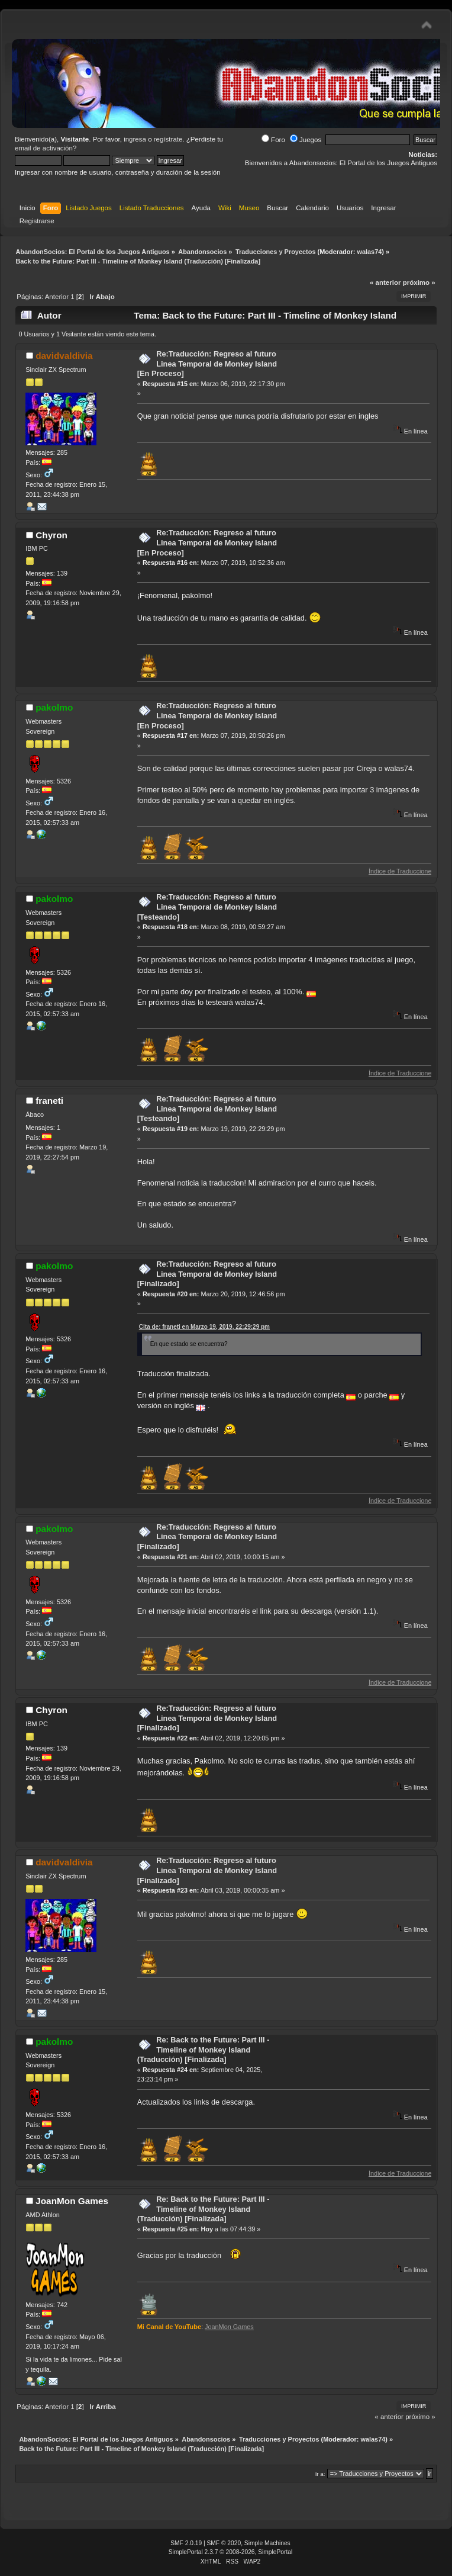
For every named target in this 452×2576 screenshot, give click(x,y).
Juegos (305, 139)
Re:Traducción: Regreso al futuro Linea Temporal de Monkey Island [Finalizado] (207, 1274)
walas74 (369, 251)
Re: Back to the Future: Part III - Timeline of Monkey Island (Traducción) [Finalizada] (203, 2049)
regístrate (168, 139)
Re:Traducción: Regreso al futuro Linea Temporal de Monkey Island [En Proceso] (207, 363)
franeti (49, 1101)
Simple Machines (267, 2543)
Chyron (51, 535)
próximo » (419, 282)
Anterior (57, 296)
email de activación (44, 148)
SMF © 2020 (224, 2543)
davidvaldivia (63, 356)
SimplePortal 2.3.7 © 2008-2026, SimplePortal (231, 2552)
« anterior (385, 282)
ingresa (135, 139)
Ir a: (320, 2474)
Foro (273, 139)
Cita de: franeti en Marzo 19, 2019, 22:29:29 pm (204, 1327)
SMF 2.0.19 (186, 2543)
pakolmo (54, 707)
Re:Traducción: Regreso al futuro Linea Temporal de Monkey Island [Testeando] (207, 906)
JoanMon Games (71, 2201)
